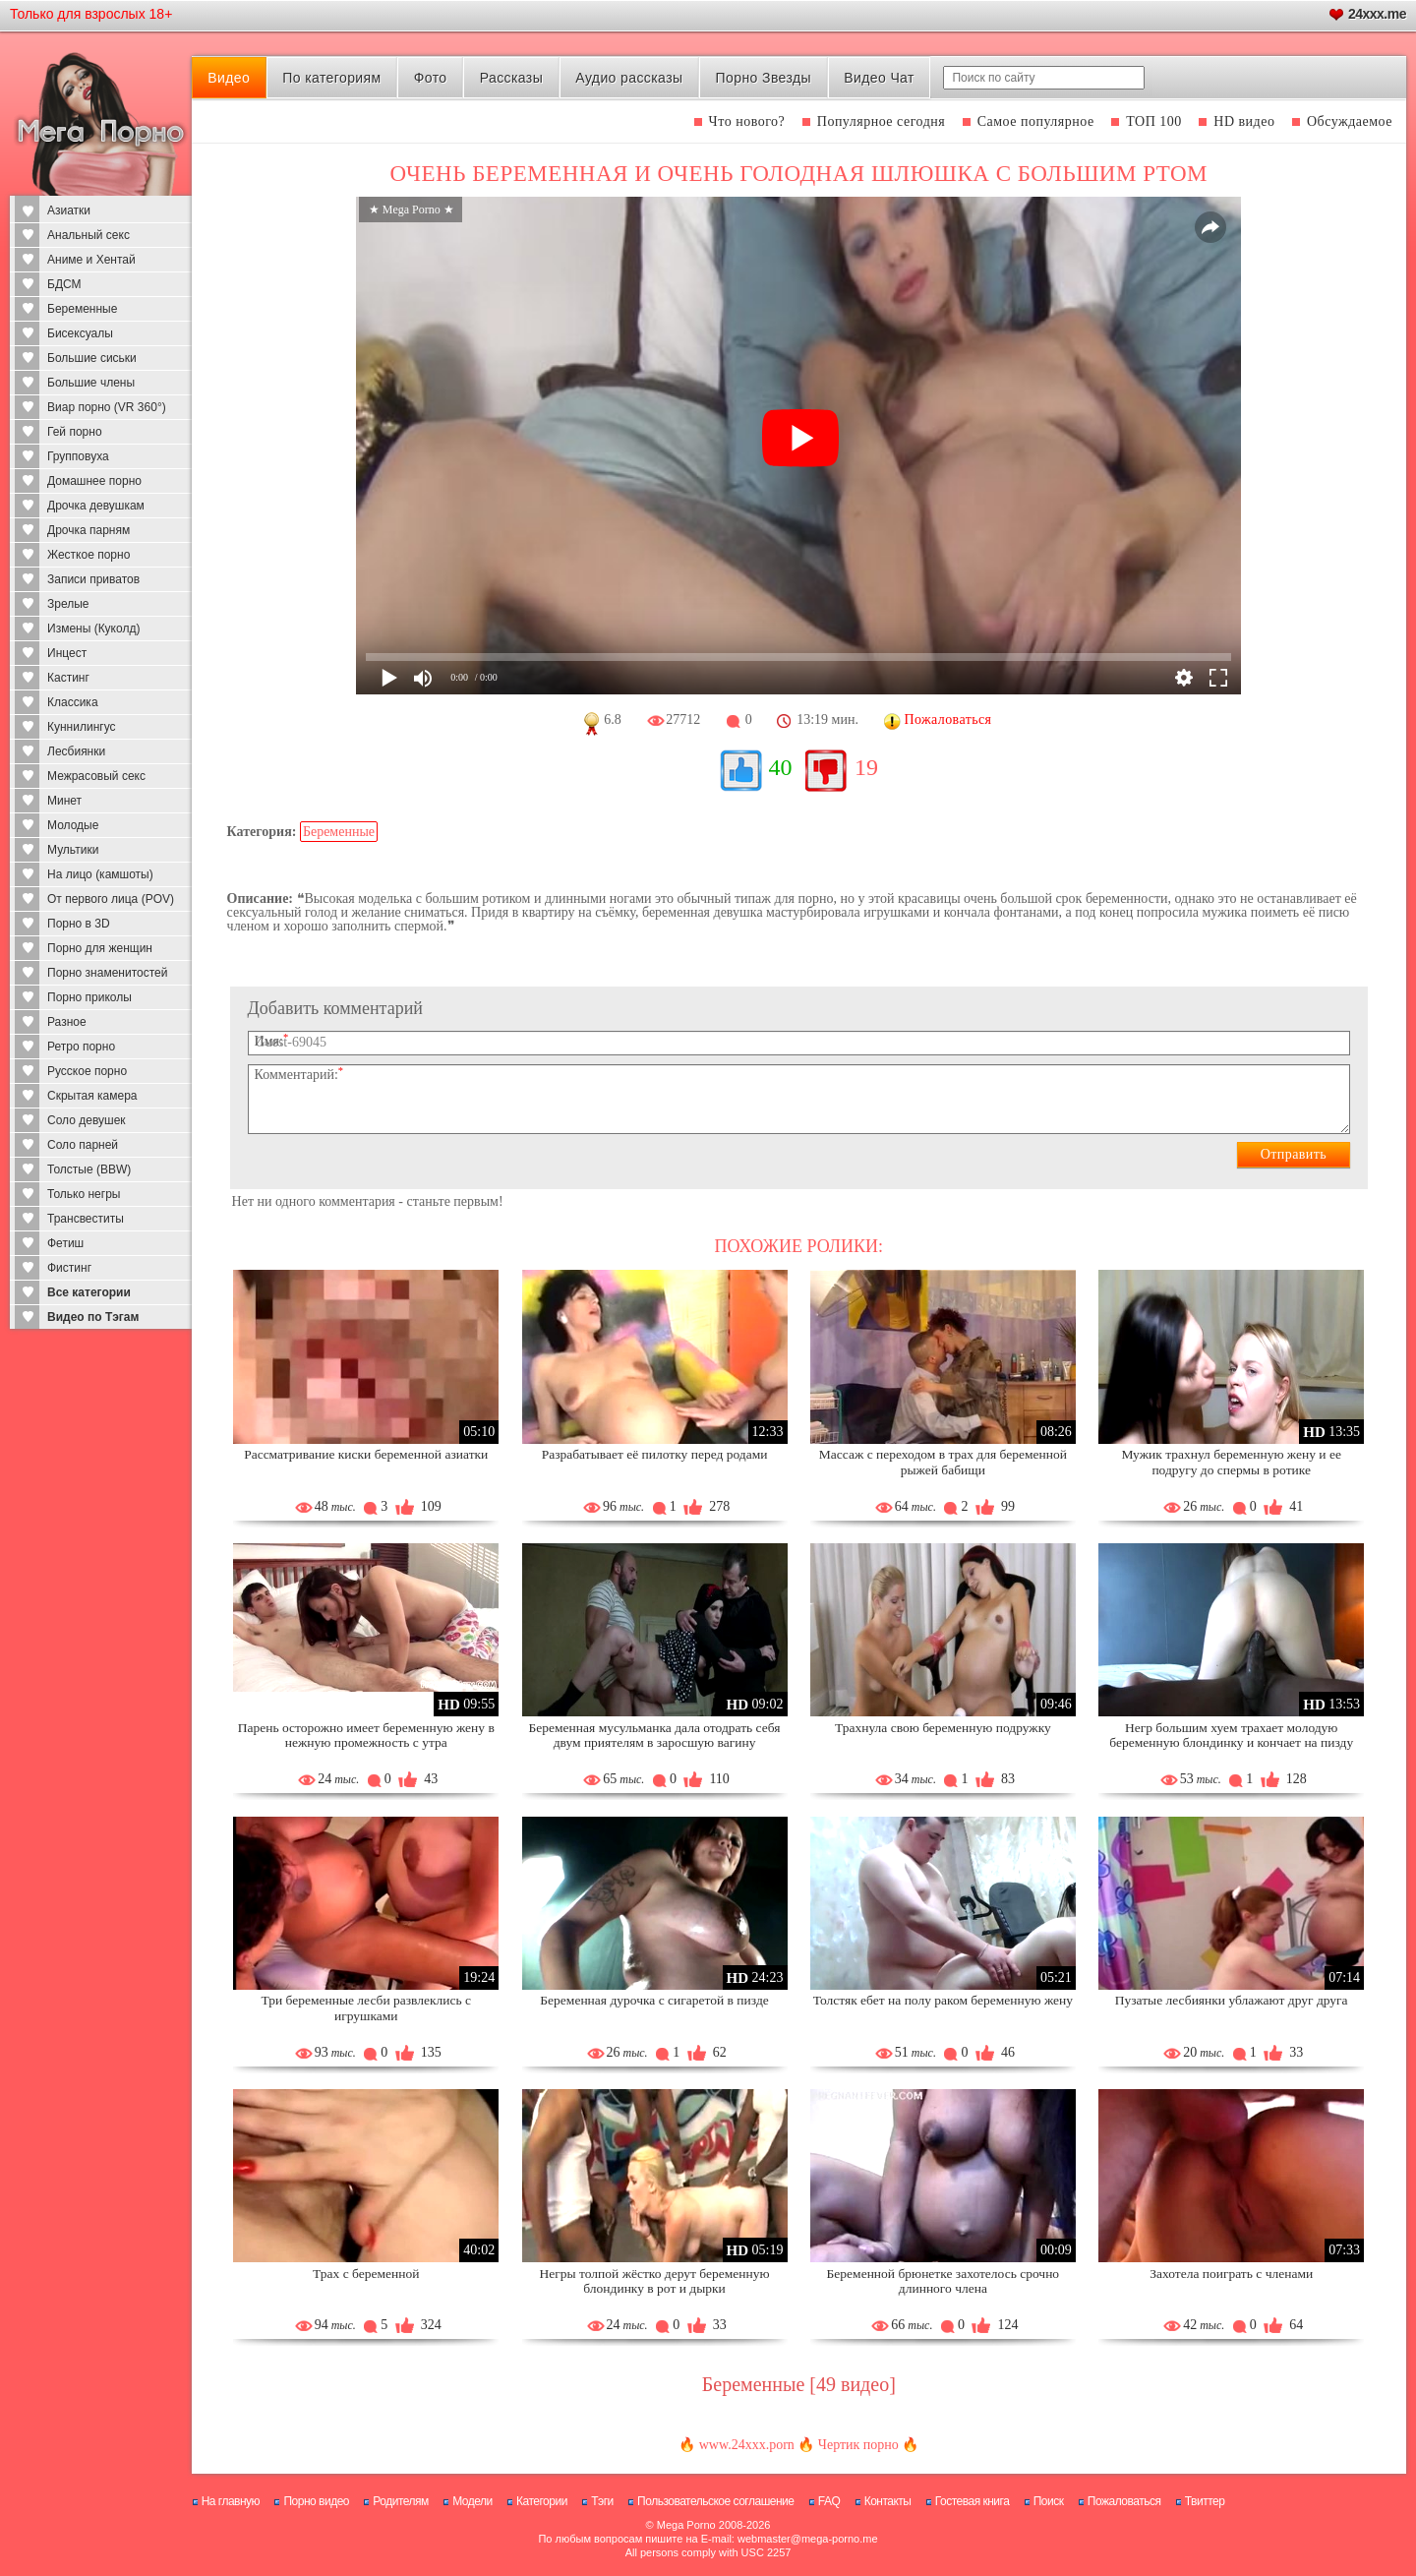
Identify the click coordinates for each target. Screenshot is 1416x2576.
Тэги (602, 2501)
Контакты (888, 2501)
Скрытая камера (92, 1096)
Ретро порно (81, 1046)
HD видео (1243, 121)
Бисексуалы (80, 333)
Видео (228, 78)
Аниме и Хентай (91, 260)
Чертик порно (858, 2444)
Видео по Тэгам (93, 1317)
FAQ (829, 2501)
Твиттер (1205, 2501)
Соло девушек (86, 1120)
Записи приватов (93, 579)
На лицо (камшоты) (100, 874)
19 (866, 767)
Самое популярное (1035, 121)
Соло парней (82, 1145)
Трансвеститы (85, 1219)
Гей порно (74, 432)
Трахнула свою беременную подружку (943, 1727)
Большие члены (91, 382)
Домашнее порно (94, 481)
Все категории (89, 1292)
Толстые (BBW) (89, 1169)
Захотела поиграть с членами (1231, 2273)
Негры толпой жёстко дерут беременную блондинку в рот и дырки (655, 2281)
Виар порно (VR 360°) (106, 407)
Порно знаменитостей (107, 973)
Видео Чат (879, 78)
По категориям (331, 78)
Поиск (1048, 2501)
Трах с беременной (366, 2273)
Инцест (67, 653)
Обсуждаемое (1349, 121)
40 (781, 767)
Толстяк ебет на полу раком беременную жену (943, 2000)
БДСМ (64, 284)
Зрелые (68, 604)
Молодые (72, 825)
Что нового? (747, 121)
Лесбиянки (76, 751)
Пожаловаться (1124, 2501)
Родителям (400, 2501)
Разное (67, 1022)
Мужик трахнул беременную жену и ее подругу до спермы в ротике (1230, 1462)
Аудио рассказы (628, 78)
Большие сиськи (92, 358)
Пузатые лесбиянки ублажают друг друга (1231, 2000)
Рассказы (511, 78)
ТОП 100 (1154, 121)
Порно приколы (89, 997)
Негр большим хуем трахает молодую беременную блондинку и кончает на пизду (1231, 1735)
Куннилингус (81, 727)
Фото (430, 78)
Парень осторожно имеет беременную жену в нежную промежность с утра (366, 1735)
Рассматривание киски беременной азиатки (366, 1454)
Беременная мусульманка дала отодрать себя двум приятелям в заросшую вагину (655, 1735)
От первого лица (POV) (110, 899)
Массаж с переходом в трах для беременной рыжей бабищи (943, 1462)
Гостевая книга (972, 2501)
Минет (64, 801)
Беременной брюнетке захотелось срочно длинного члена (943, 2281)
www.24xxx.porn (747, 2444)
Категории (541, 2501)
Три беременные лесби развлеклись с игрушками (366, 2008)
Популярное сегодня (881, 121)
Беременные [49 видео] (799, 2384)
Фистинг (69, 1268)
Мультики (72, 850)
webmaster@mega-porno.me (808, 2539)
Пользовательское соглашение (715, 2501)
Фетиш (65, 1243)
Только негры (83, 1194)
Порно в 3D (78, 923)
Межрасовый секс (96, 776)
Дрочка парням (88, 530)
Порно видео (316, 2501)
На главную (231, 2501)
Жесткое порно (88, 555)
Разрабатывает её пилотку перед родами (655, 1454)
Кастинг (68, 678)
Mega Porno (686, 2525)
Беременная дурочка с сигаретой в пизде (654, 2000)
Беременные (82, 309)
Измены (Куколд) (93, 628)
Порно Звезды (763, 78)
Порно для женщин (99, 948)
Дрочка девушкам (96, 505)
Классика (72, 702)
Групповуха (78, 456)
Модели (472, 2501)
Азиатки (68, 210)
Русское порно (87, 1071)
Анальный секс (88, 235)
